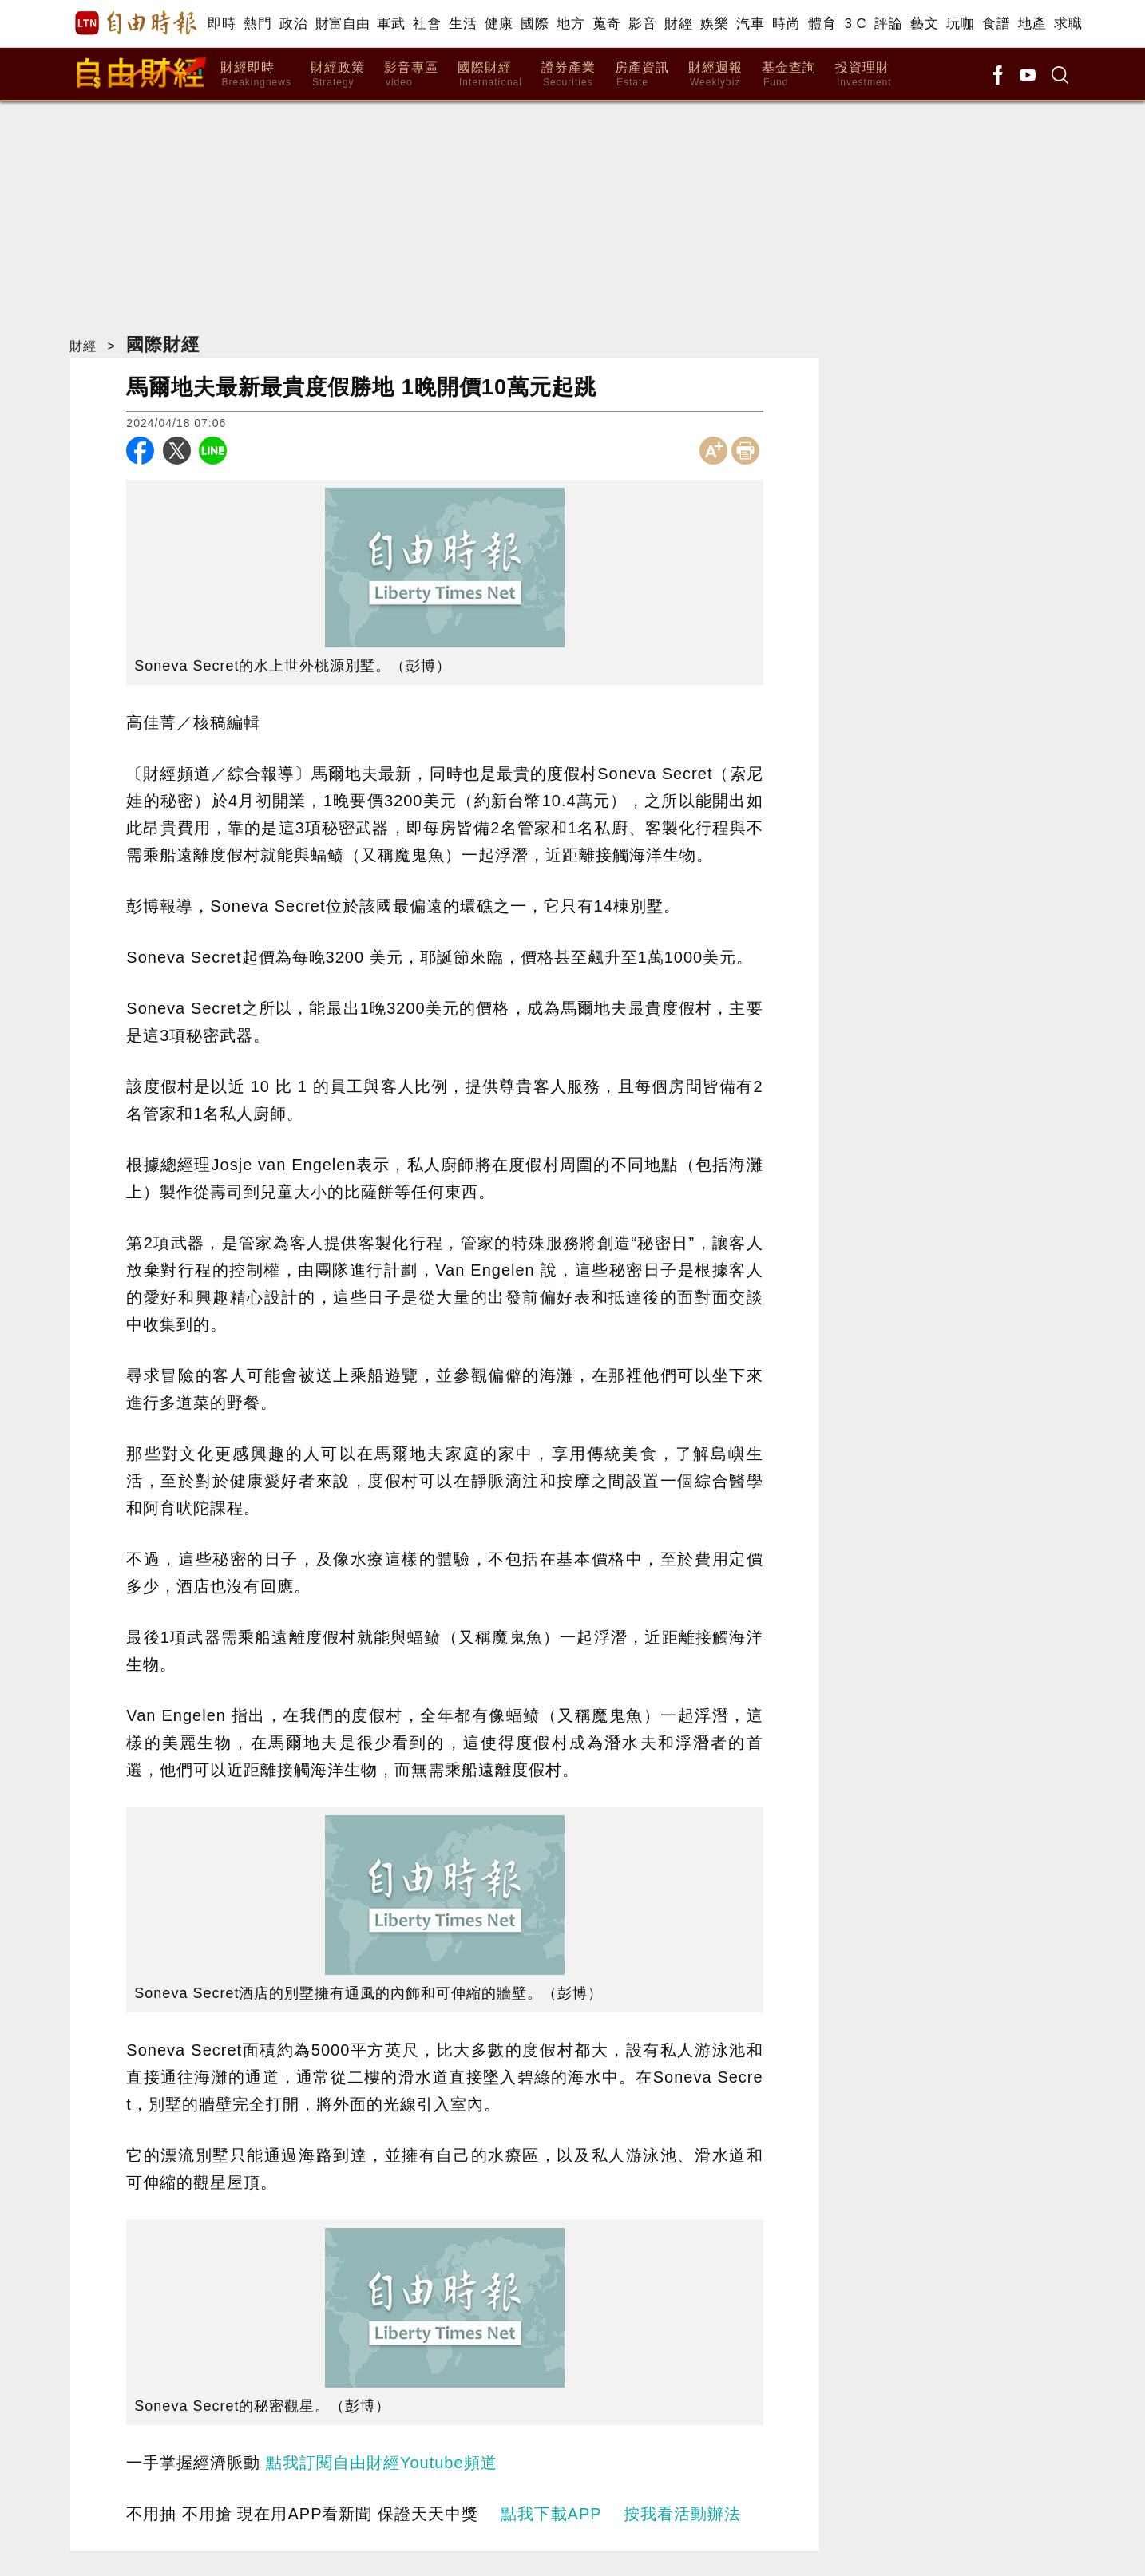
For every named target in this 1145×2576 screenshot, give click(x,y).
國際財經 (490, 75)
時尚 (786, 23)
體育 (822, 23)
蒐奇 (606, 23)
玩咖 (960, 23)
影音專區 (411, 75)
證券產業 (568, 75)
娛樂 (714, 23)
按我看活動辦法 (682, 2514)
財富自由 (342, 23)
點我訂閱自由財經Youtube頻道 (381, 2462)
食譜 (996, 23)
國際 (535, 23)
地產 (1032, 23)
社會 (427, 23)
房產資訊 (642, 75)
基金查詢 (789, 75)
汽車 (750, 23)
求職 (1068, 23)
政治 (293, 23)
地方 (570, 23)
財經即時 (255, 75)
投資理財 (863, 75)
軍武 (391, 23)
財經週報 (715, 75)
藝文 (924, 23)
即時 (222, 23)
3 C (855, 23)
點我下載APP (551, 2514)
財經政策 (338, 75)
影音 (642, 23)
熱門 (257, 23)
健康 (499, 23)
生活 (463, 23)
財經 (678, 23)
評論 (888, 23)
